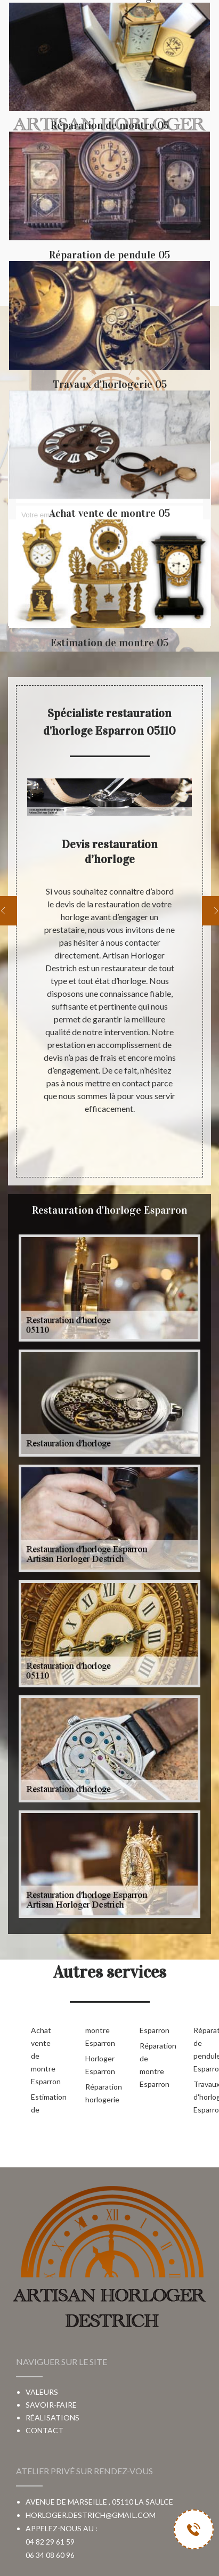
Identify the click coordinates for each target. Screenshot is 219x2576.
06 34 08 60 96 (50, 2554)
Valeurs (42, 2391)
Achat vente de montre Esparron (41, 2056)
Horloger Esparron (95, 2065)
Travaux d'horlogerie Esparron (203, 2096)
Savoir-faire (51, 2404)
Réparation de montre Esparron (150, 2065)
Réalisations (52, 2417)
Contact (44, 2430)
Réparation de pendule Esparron (203, 2049)
